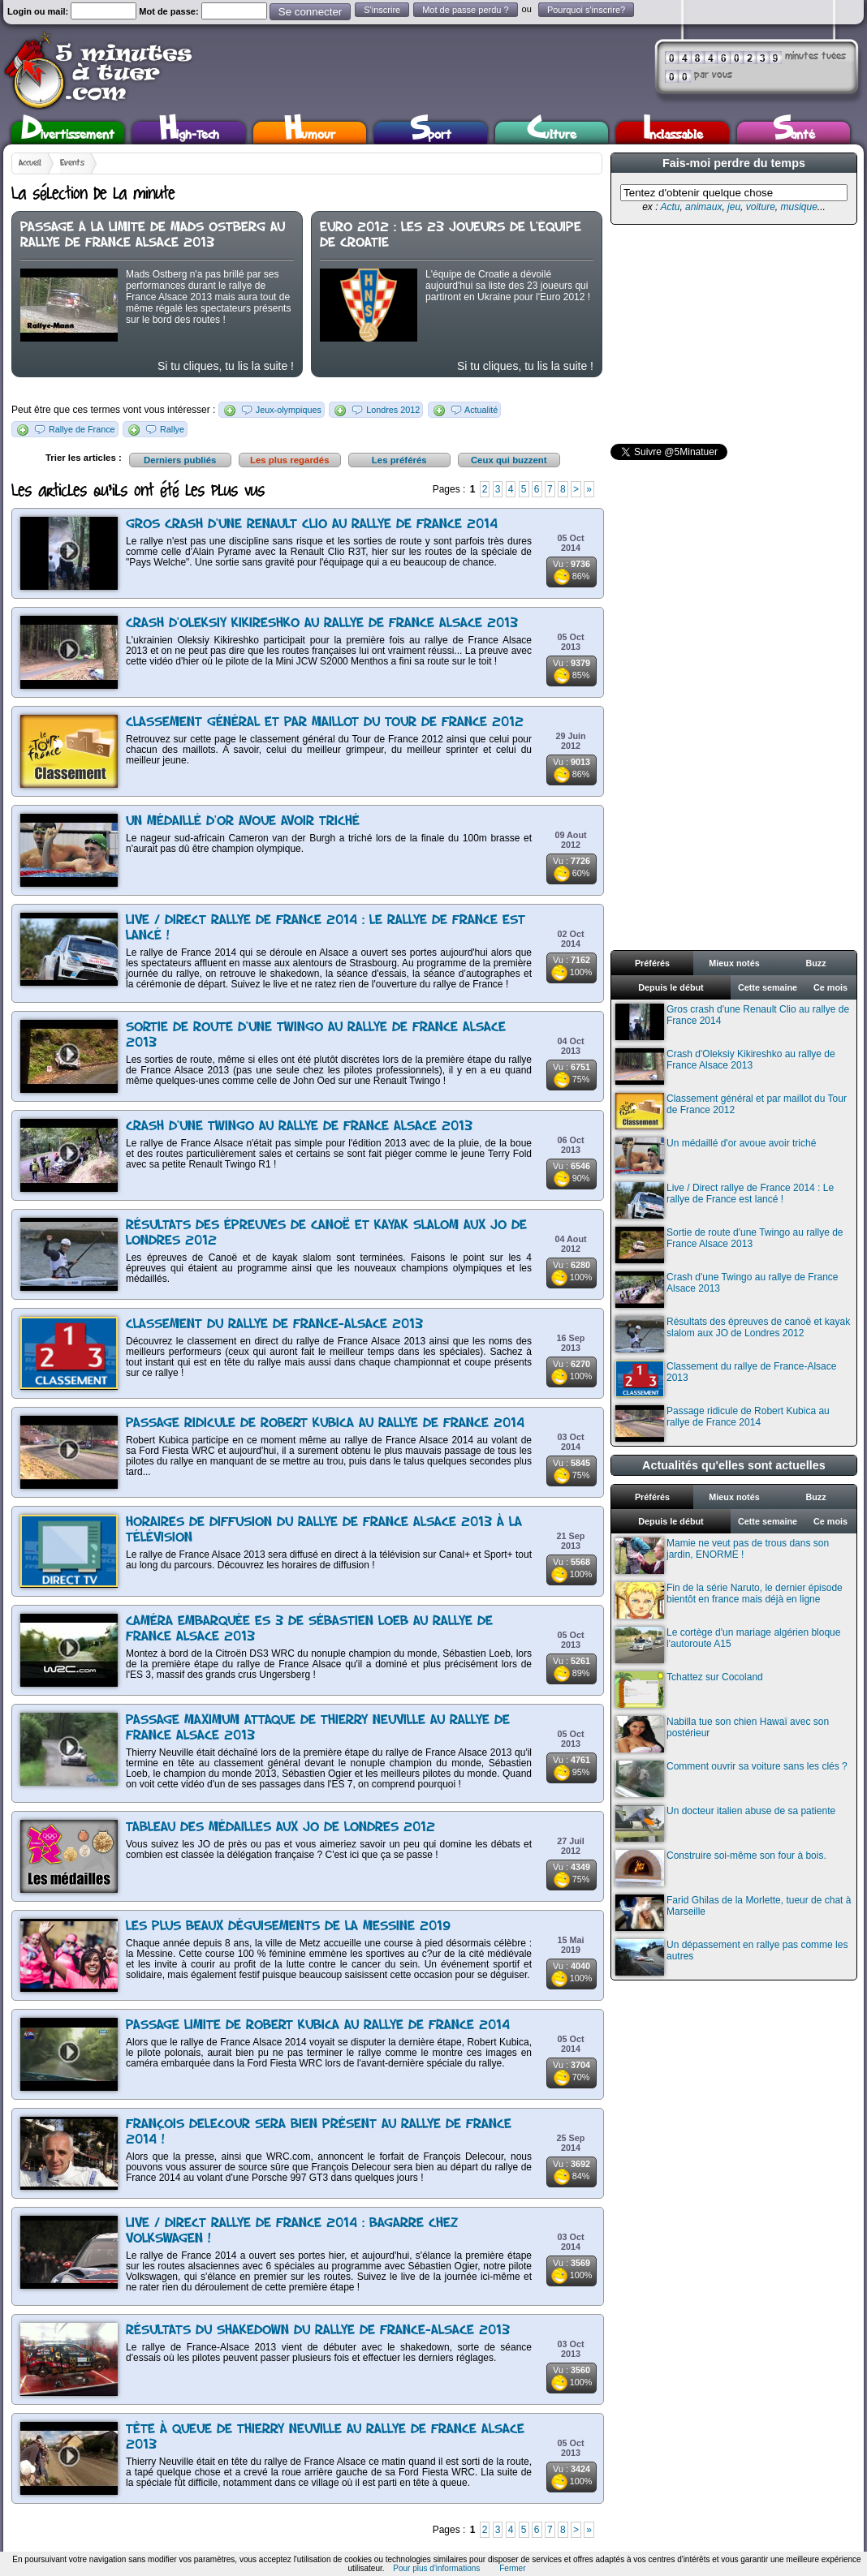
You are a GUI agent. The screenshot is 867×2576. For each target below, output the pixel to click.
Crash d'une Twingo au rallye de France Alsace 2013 (299, 1126)
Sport (430, 133)
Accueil (30, 163)
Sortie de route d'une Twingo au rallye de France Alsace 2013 (729, 1245)
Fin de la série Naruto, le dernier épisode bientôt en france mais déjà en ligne (729, 1600)
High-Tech (189, 133)
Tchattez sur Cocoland (689, 1689)
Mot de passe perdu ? (465, 10)
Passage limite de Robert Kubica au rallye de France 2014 (318, 2025)
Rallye (172, 429)
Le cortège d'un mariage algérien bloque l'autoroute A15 (727, 1645)
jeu (733, 207)
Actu (669, 207)
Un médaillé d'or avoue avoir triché (243, 821)
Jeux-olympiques (288, 410)
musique (798, 207)
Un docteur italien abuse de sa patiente (725, 1823)
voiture (760, 207)
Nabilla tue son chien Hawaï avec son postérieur (722, 1734)
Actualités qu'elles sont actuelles (734, 1465)
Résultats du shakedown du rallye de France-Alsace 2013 (318, 2330)
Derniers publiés (180, 460)
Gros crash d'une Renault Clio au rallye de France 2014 (312, 524)
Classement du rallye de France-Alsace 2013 (274, 1324)
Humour (309, 133)
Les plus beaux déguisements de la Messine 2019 (288, 1926)
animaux (703, 207)
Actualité (481, 410)
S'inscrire (382, 10)
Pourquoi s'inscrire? (586, 10)
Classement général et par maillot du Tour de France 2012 (325, 722)
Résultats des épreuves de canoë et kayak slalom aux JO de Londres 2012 (732, 1334)
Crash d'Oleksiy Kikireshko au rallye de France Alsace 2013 (322, 623)
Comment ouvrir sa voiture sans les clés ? (731, 1779)
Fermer (512, 2568)
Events (72, 163)
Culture (551, 133)
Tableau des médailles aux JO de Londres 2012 (280, 1827)
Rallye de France (82, 429)
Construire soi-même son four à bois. (720, 1868)
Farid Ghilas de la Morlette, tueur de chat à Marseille (733, 1912)
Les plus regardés (290, 460)
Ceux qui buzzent (509, 460)
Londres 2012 (393, 410)
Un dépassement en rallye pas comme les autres (731, 1957)
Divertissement (67, 133)
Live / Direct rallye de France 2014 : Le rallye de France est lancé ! (724, 1200)
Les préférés (399, 460)
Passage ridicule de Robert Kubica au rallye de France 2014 (325, 1423)
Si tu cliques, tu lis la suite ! (225, 365)
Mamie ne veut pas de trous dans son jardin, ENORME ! (722, 1555)
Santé (794, 133)
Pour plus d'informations (436, 2568)
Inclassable (673, 133)
